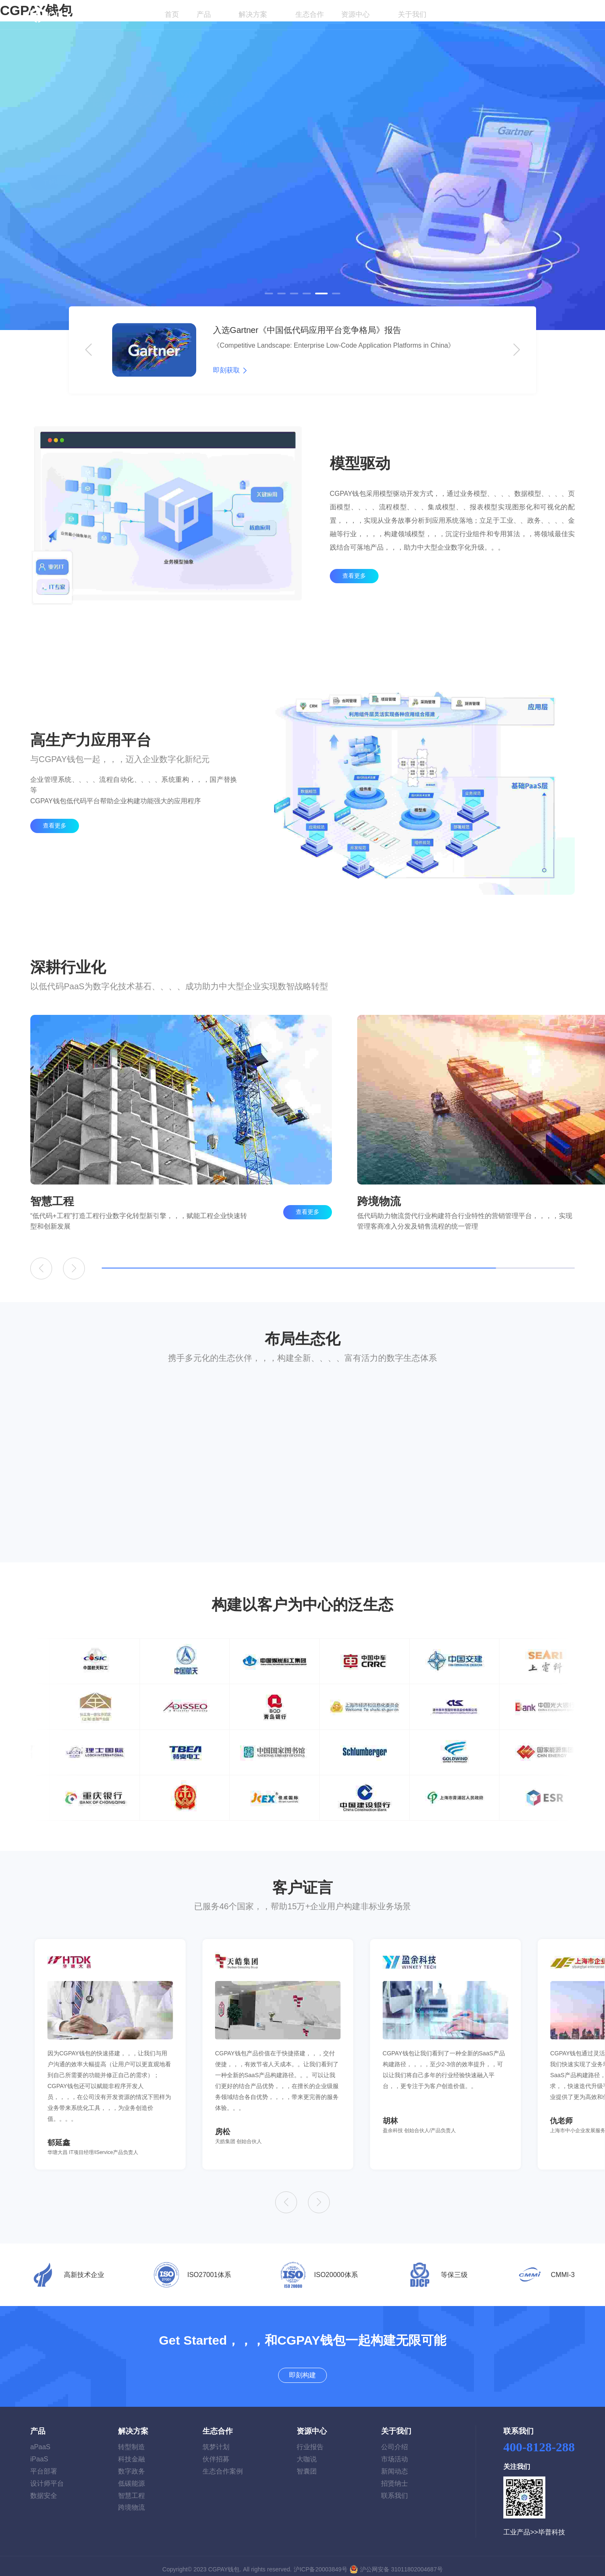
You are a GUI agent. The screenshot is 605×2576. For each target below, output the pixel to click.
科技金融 (131, 2452)
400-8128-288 (539, 2441)
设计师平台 (47, 2477)
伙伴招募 (216, 2452)
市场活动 (394, 2452)
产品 (204, 14)
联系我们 (394, 2488)
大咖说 (307, 2452)
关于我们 (413, 14)
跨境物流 (131, 2501)
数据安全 (43, 2488)
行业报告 (310, 2440)
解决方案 (253, 14)
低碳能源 (131, 2477)
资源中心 (356, 14)
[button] (269, 293)
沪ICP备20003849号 (320, 2562)
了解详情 (54, 203)
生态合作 (310, 14)
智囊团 (307, 2465)
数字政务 (131, 2465)
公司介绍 (394, 2440)
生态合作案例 (223, 2465)
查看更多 (354, 596)
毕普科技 (551, 2525)
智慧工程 (131, 2488)
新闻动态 (394, 2465)
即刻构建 (552, 14)
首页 (171, 14)
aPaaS (40, 2440)
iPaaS (39, 2452)
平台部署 (43, 2465)
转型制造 (131, 2440)
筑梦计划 (216, 2440)
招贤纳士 (394, 2477)
